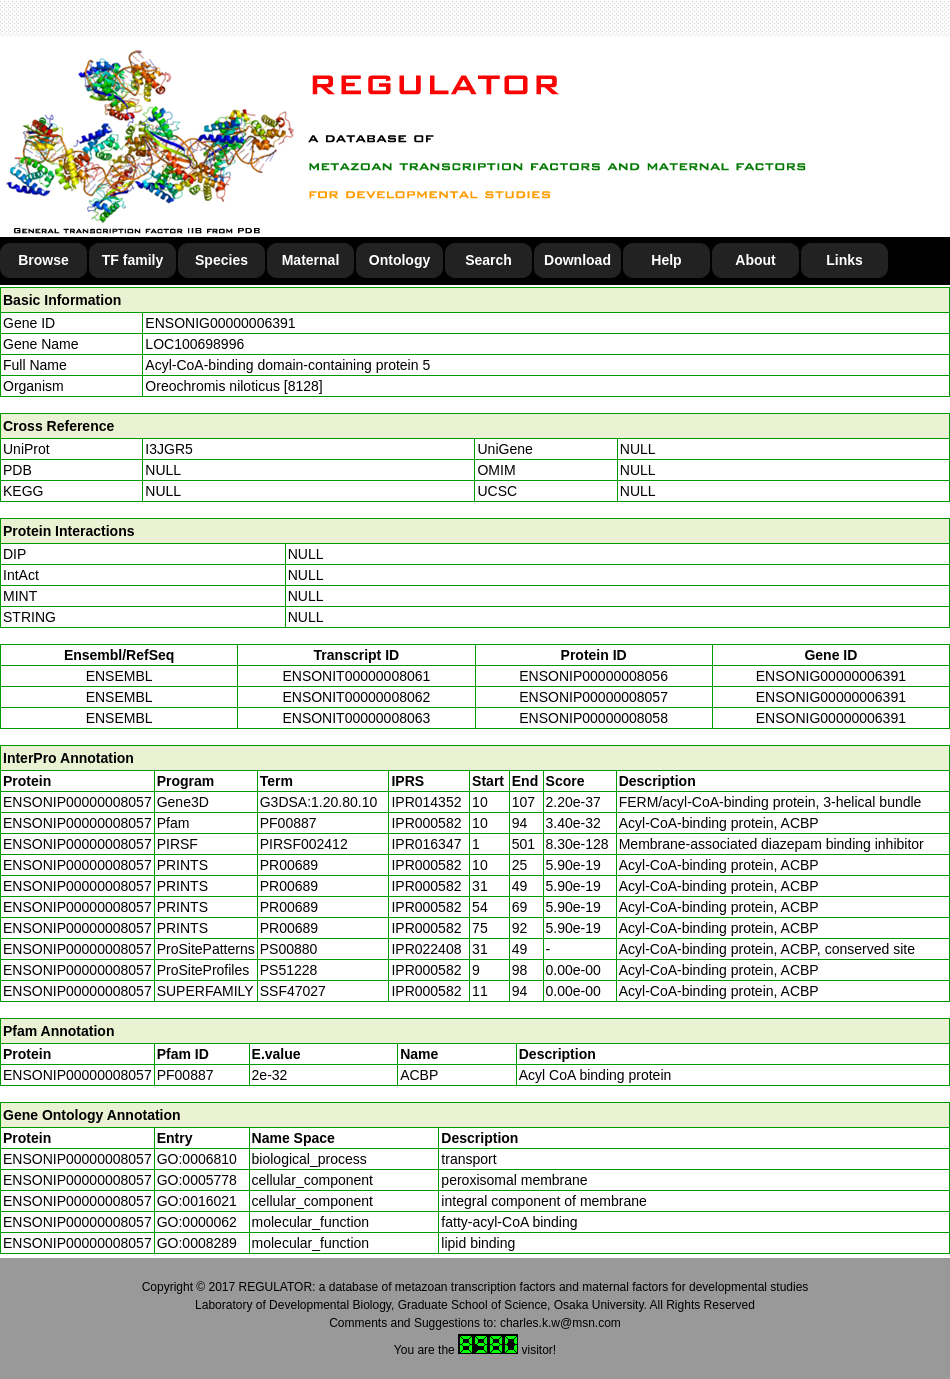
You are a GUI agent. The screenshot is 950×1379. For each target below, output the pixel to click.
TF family (132, 260)
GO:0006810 (197, 1159)
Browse (43, 260)
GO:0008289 (197, 1243)
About (755, 260)
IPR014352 (426, 802)
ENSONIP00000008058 (593, 718)
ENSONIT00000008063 (356, 718)
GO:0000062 (197, 1222)
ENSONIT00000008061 (356, 676)
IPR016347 (426, 844)
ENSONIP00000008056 (593, 676)
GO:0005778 (197, 1180)
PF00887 (185, 1075)
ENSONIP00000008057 (593, 697)
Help (666, 260)
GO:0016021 (197, 1201)
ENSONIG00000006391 (220, 323)
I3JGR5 (168, 449)
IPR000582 (426, 823)
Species (221, 260)
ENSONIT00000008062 (356, 697)
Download (577, 260)
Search (488, 260)
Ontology (399, 260)
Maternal (311, 260)
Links (844, 260)
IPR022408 (426, 949)
